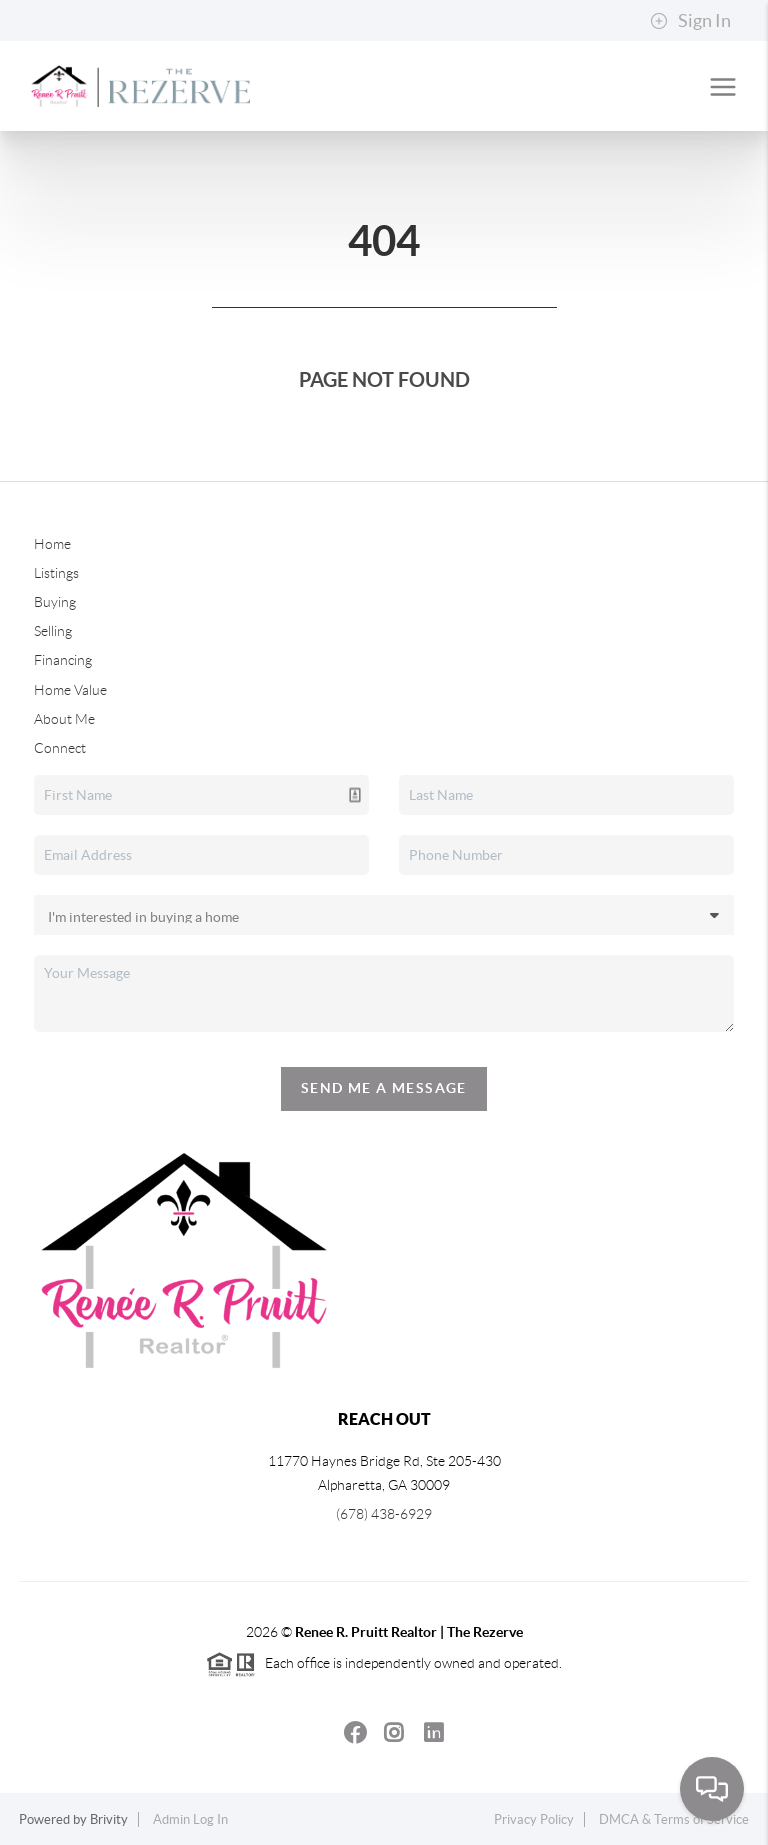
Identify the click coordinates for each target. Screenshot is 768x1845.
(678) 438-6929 (384, 1514)
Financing (63, 660)
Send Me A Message (384, 1088)
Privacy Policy (534, 1819)
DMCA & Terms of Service (674, 1819)
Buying (55, 602)
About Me (64, 719)
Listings (56, 573)
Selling (53, 631)
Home (52, 544)
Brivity (109, 1819)
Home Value (70, 690)
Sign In (690, 21)
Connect (60, 748)
